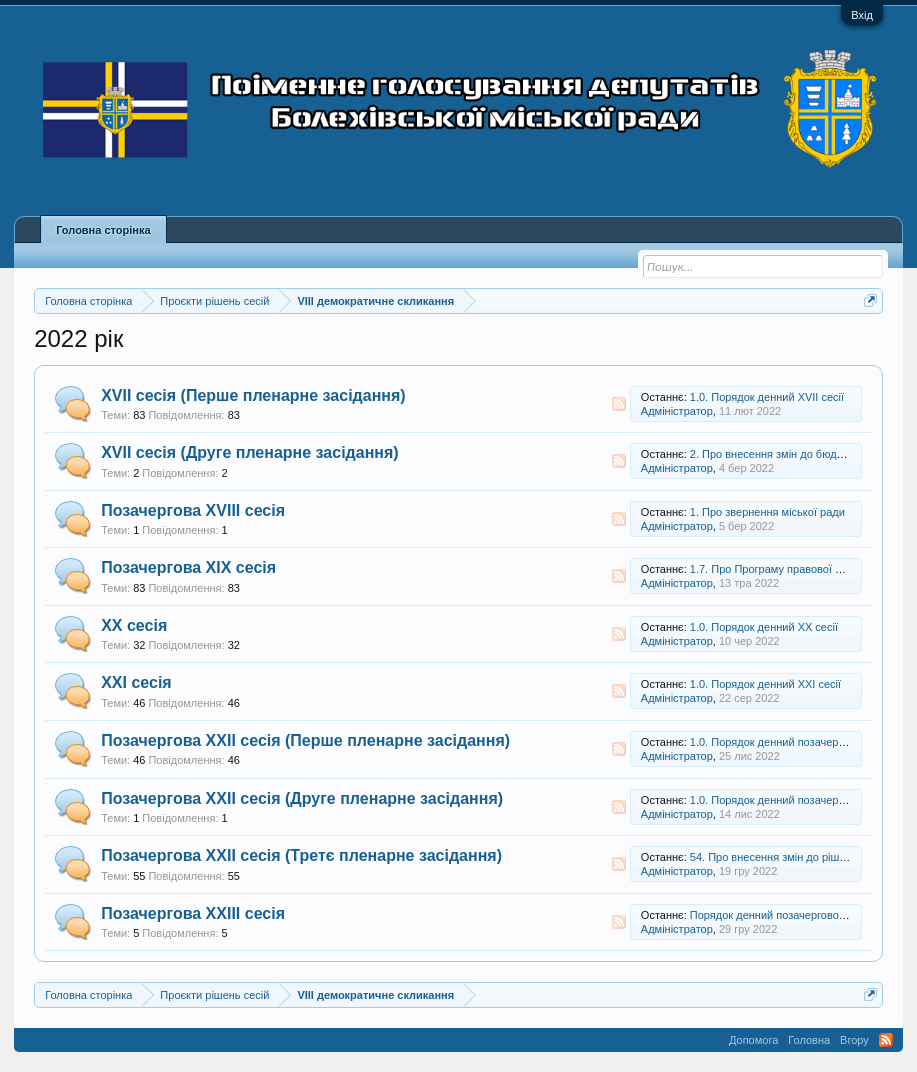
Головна (809, 1040)
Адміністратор (677, 411)
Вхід (862, 15)
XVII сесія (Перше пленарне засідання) (253, 395)
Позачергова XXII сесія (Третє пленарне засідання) (301, 855)
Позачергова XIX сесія (188, 567)
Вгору (854, 1040)
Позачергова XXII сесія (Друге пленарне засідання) (302, 798)
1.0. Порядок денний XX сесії (764, 627)
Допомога (753, 1040)
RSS (619, 404)
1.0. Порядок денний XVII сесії (767, 397)
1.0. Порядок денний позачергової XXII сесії (801, 742)
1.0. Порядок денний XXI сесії (765, 684)
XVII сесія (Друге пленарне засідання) (249, 452)
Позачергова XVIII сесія (193, 510)
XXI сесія (136, 682)
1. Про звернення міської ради (767, 512)
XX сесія (134, 625)
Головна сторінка (103, 230)
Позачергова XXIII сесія (193, 913)
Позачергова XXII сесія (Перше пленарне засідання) (305, 740)
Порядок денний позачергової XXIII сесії (792, 915)
